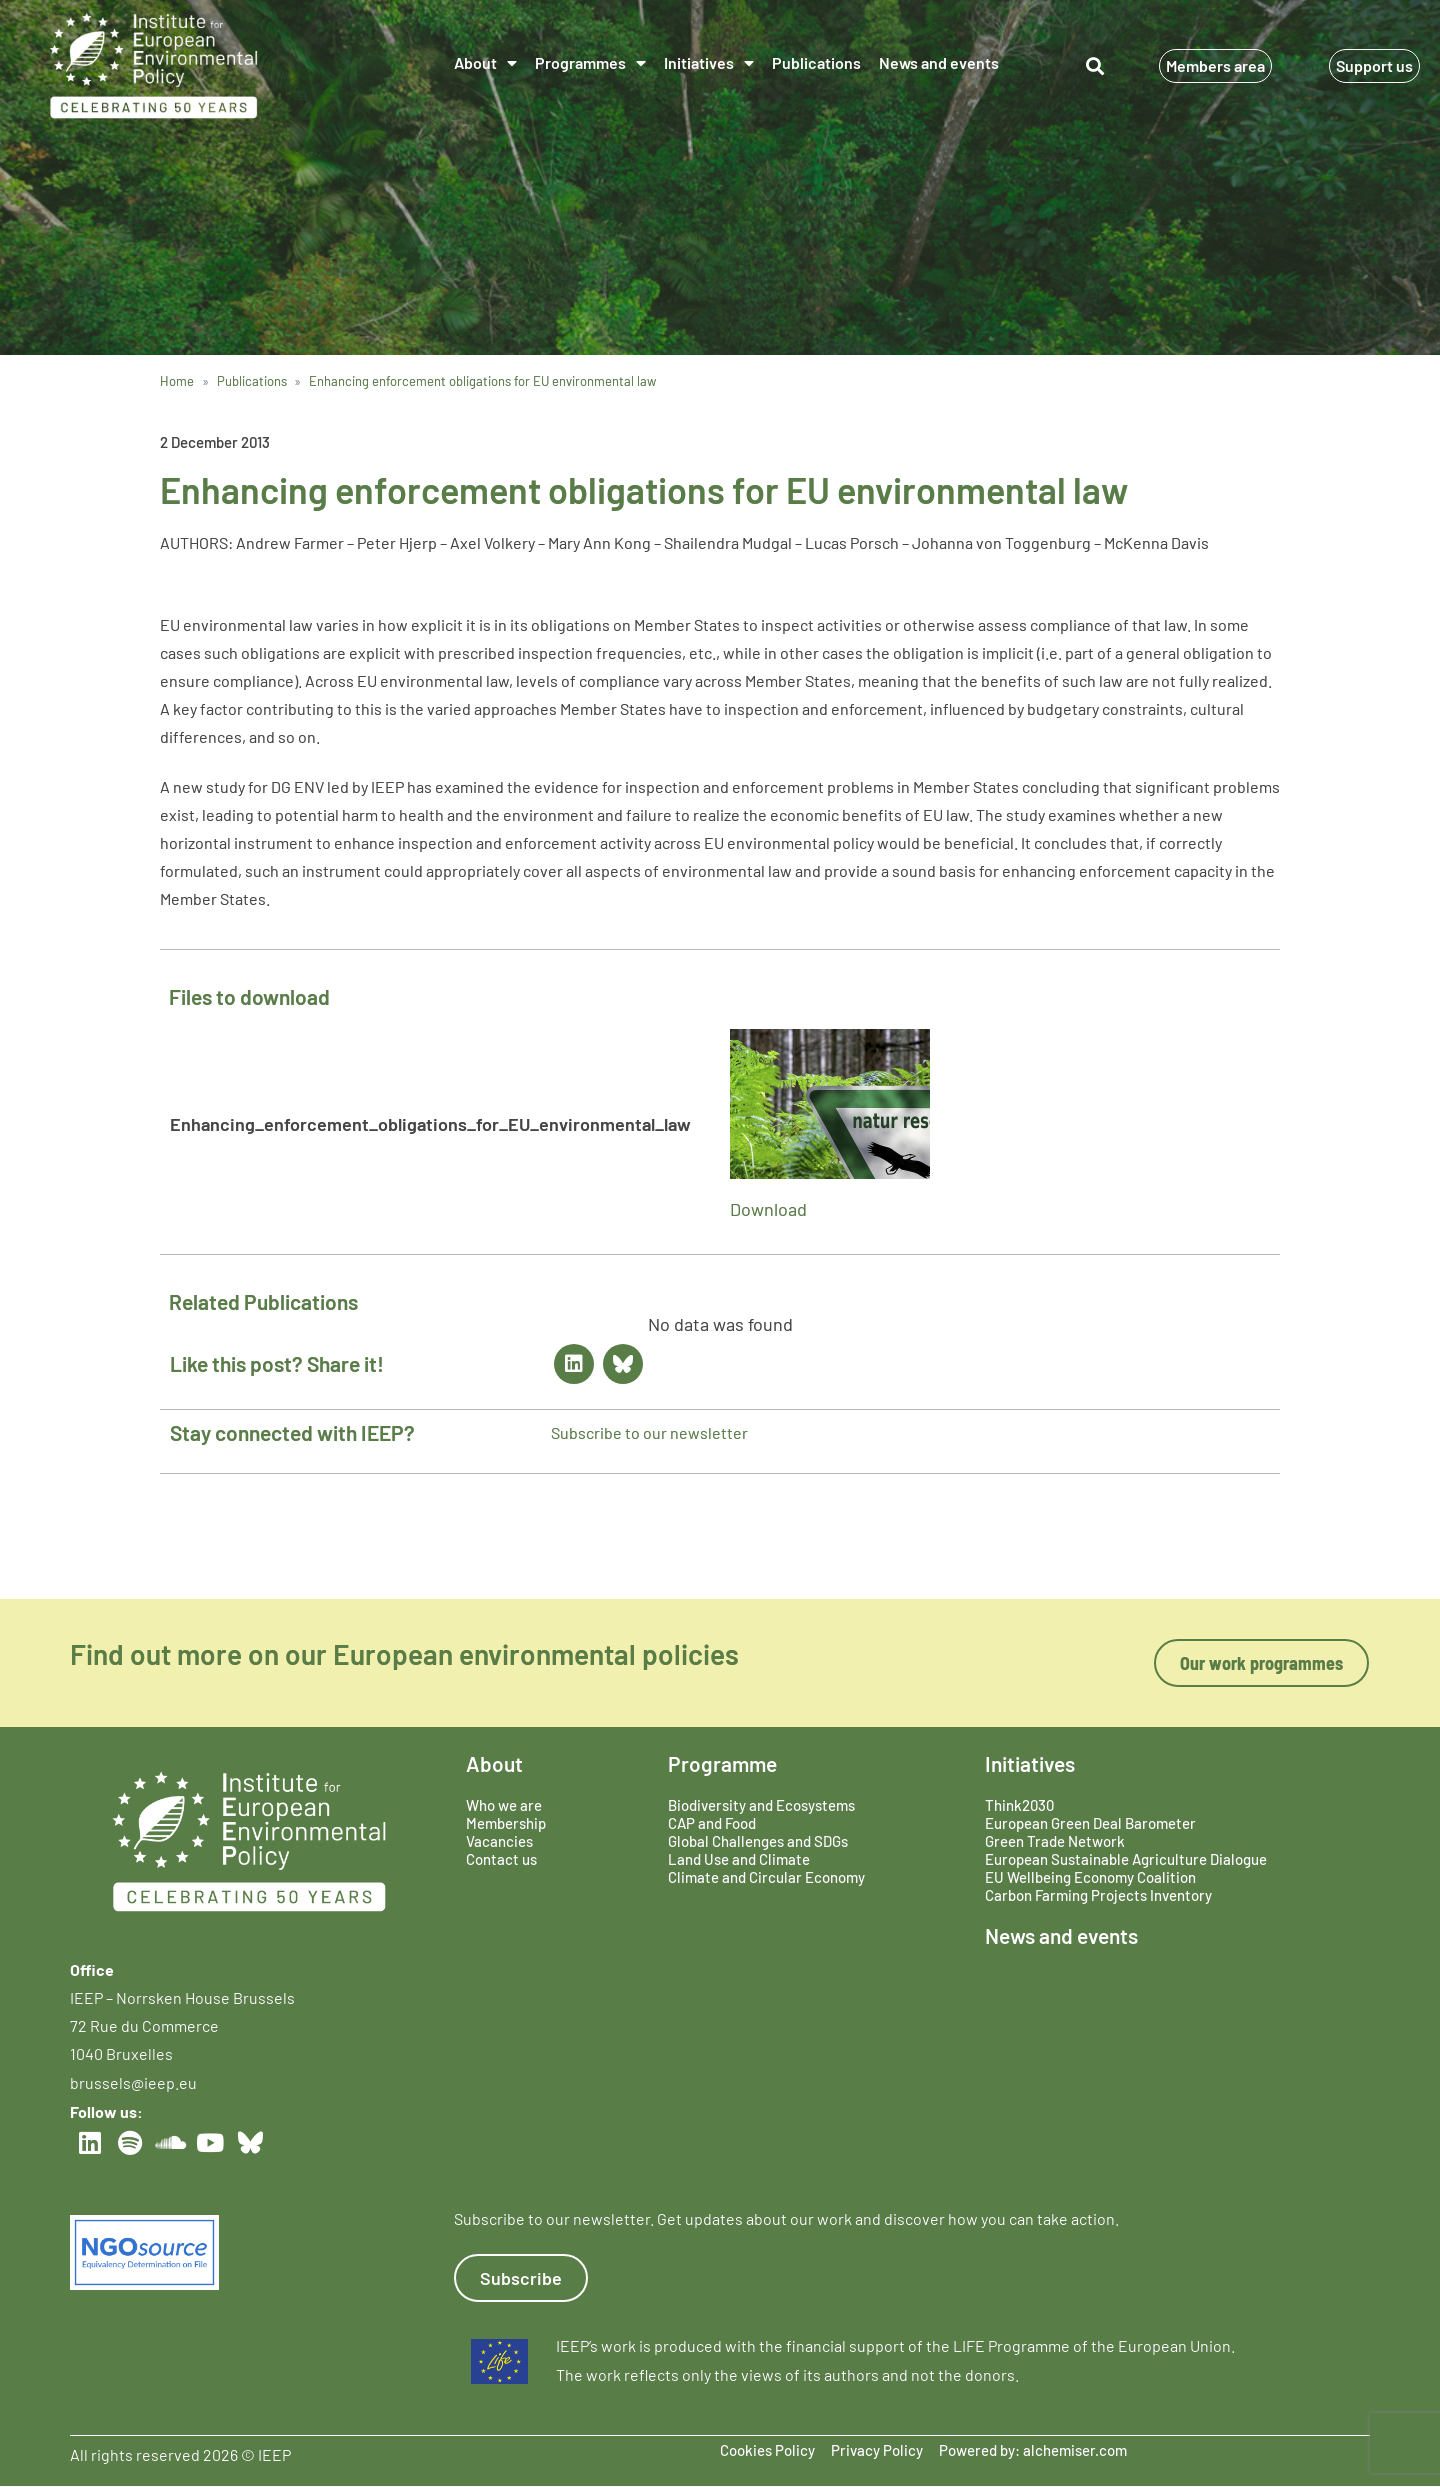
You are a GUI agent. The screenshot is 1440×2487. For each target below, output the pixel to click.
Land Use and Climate (739, 1859)
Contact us (501, 1859)
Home (177, 381)
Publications (816, 62)
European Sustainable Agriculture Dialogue (1126, 1859)
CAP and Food (712, 1823)
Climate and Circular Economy (766, 1877)
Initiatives (709, 63)
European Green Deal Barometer (1090, 1823)
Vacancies (499, 1841)
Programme (722, 1763)
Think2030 (1019, 1805)
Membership (506, 1823)
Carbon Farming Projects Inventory (1098, 1895)
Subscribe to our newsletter (649, 1432)
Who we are (504, 1805)
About (485, 63)
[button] (1094, 65)
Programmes (590, 63)
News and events (939, 62)
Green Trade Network (1055, 1841)
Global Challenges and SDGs (758, 1841)
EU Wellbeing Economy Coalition (1090, 1877)
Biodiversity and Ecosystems (761, 1805)
